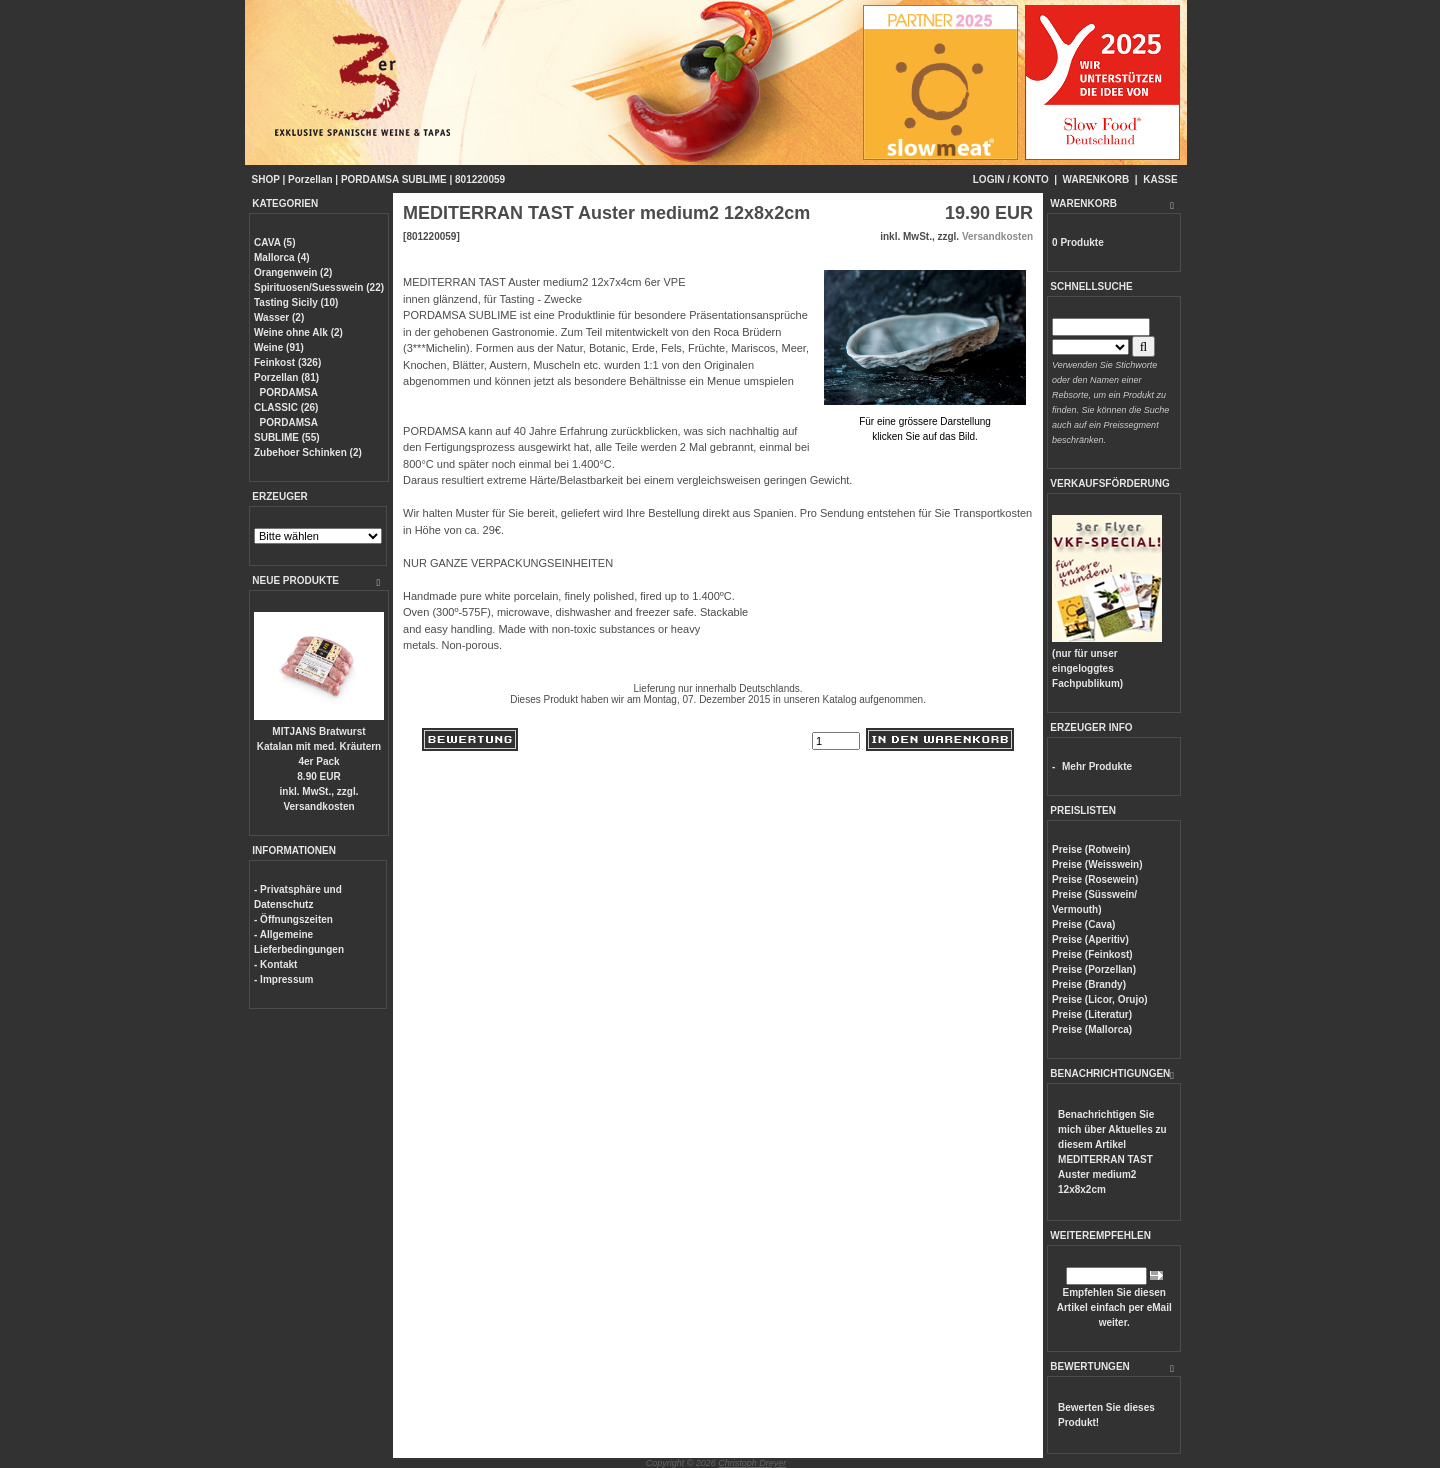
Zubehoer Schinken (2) (308, 452)
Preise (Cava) (1083, 924)
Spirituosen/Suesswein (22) (319, 287)
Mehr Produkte (1097, 766)
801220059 (480, 179)
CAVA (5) (274, 242)
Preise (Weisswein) (1097, 864)
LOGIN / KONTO (1011, 179)
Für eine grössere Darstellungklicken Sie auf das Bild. (925, 421)
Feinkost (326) (287, 362)
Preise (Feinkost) (1092, 954)
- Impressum (283, 979)
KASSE (1160, 179)
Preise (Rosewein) (1095, 879)
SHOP (266, 179)
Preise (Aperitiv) (1090, 939)
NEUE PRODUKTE (295, 580)
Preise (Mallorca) (1092, 1029)
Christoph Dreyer (752, 1463)
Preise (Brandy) (1089, 984)
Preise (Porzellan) (1094, 969)
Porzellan (310, 179)
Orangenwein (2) (293, 272)
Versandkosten (318, 806)
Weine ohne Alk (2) (298, 332)
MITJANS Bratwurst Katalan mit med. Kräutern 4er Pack (319, 746)
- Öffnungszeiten (293, 919)
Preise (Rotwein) (1091, 849)
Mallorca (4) (282, 257)
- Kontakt (275, 964)
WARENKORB (1096, 179)
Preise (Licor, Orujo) (1100, 999)
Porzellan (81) (286, 377)
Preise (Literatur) (1092, 1014)
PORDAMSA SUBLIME (394, 179)
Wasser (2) (279, 317)
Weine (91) (279, 347)
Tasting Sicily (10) (296, 302)
